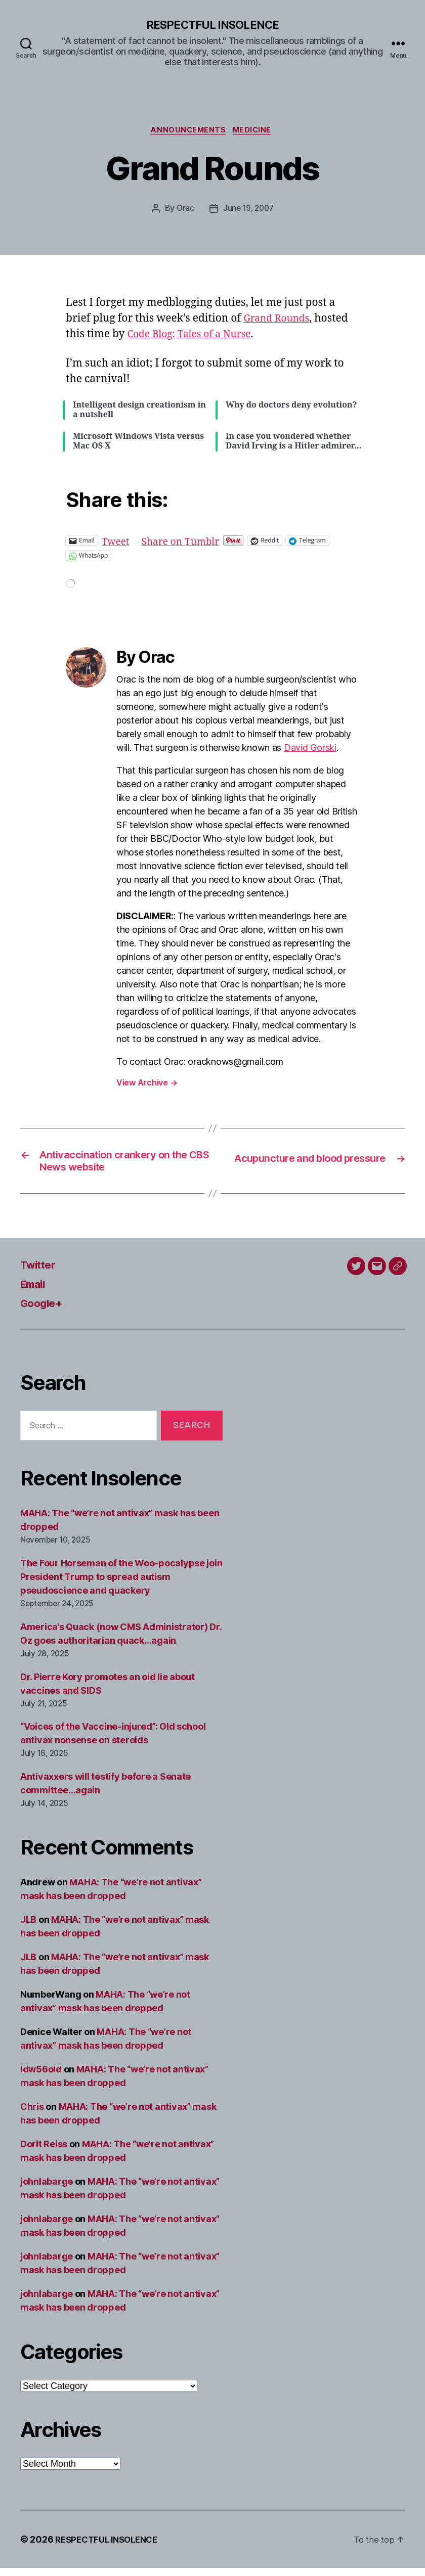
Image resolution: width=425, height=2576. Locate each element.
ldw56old (41, 2077)
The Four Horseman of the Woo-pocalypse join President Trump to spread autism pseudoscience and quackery (121, 1584)
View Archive (146, 1085)
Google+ (44, 1310)
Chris (32, 2114)
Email (35, 1291)
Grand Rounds (279, 321)
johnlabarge (46, 2189)
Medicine (255, 132)
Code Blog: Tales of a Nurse (194, 337)
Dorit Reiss (43, 2152)
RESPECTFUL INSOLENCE (212, 25)
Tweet (117, 542)
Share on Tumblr (187, 542)
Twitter (40, 1271)
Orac (184, 211)
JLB (28, 1927)
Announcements (187, 132)
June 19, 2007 (249, 211)
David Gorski (310, 750)
